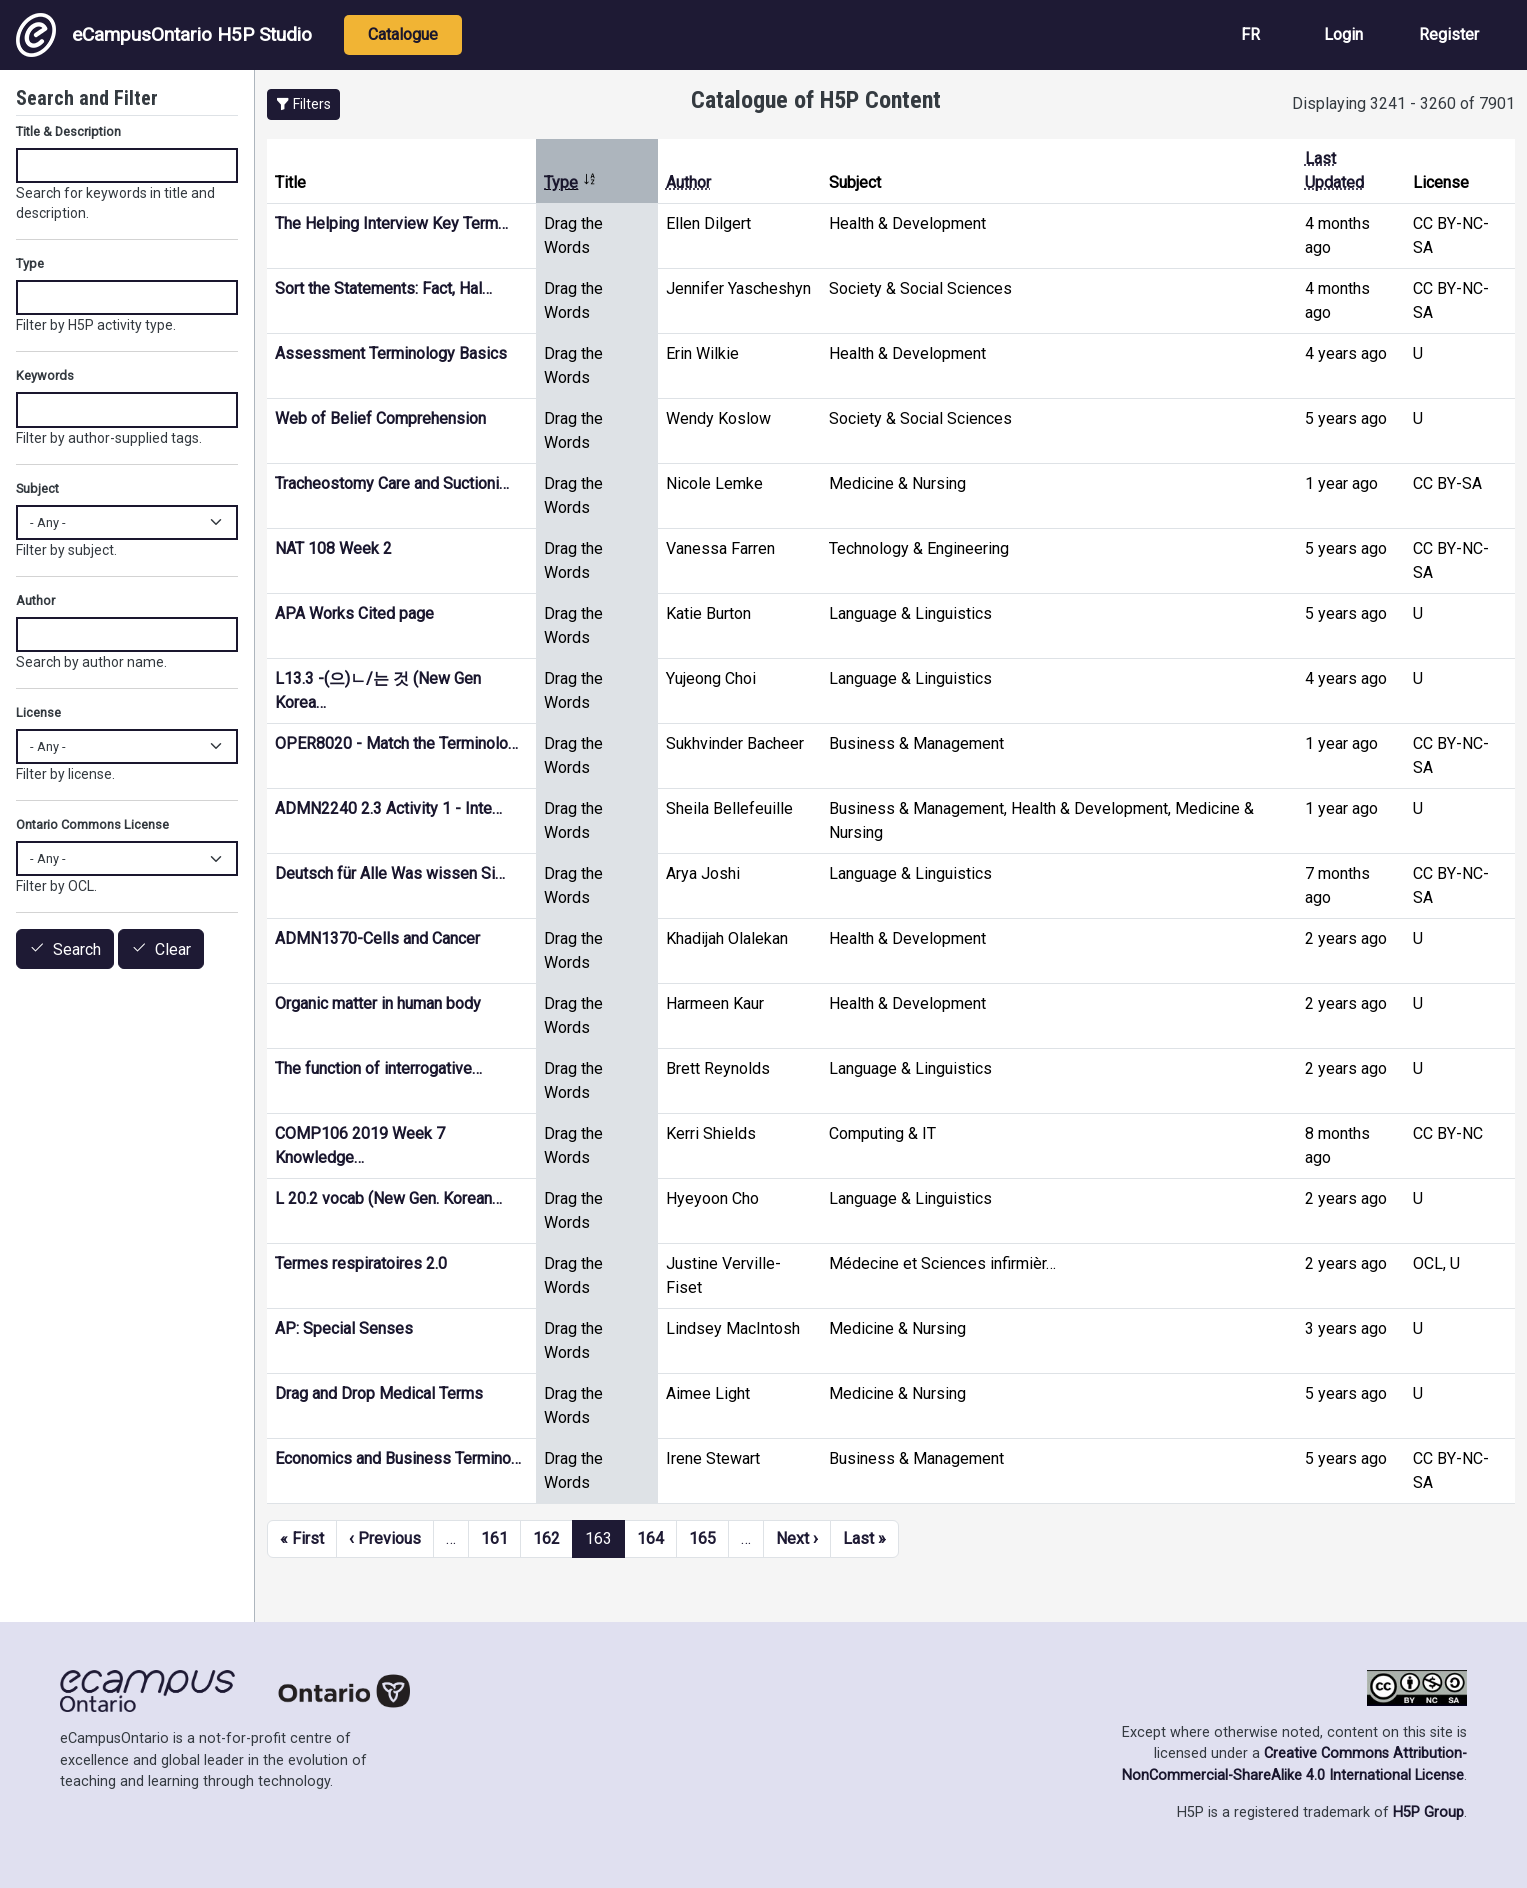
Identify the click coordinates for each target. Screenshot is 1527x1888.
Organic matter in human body (378, 1003)
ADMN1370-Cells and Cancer (377, 938)
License (38, 712)
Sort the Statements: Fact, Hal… (383, 288)
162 (546, 1538)
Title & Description (68, 131)
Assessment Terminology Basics (391, 353)
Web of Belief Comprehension (380, 418)
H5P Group (1428, 1812)
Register (1449, 34)
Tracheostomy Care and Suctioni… (392, 483)
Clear (173, 949)
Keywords (45, 375)
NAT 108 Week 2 (333, 548)
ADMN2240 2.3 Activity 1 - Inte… (388, 808)
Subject (37, 488)
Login (1343, 34)
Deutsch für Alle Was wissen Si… (390, 873)
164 (650, 1538)
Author (688, 182)
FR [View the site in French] (1250, 34)
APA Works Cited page (354, 613)
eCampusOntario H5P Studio (164, 35)
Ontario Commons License (92, 824)
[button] (303, 104)
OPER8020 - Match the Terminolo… (396, 743)
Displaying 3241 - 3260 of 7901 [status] (1403, 103)
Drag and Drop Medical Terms (379, 1393)
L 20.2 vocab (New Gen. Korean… (388, 1198)
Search (77, 949)
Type (570, 182)
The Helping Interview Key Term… (391, 223)
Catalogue (403, 34)
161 (494, 1538)
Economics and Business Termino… (398, 1458)
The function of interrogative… (378, 1068)
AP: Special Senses (344, 1328)
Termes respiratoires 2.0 (361, 1263)
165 (702, 1538)
